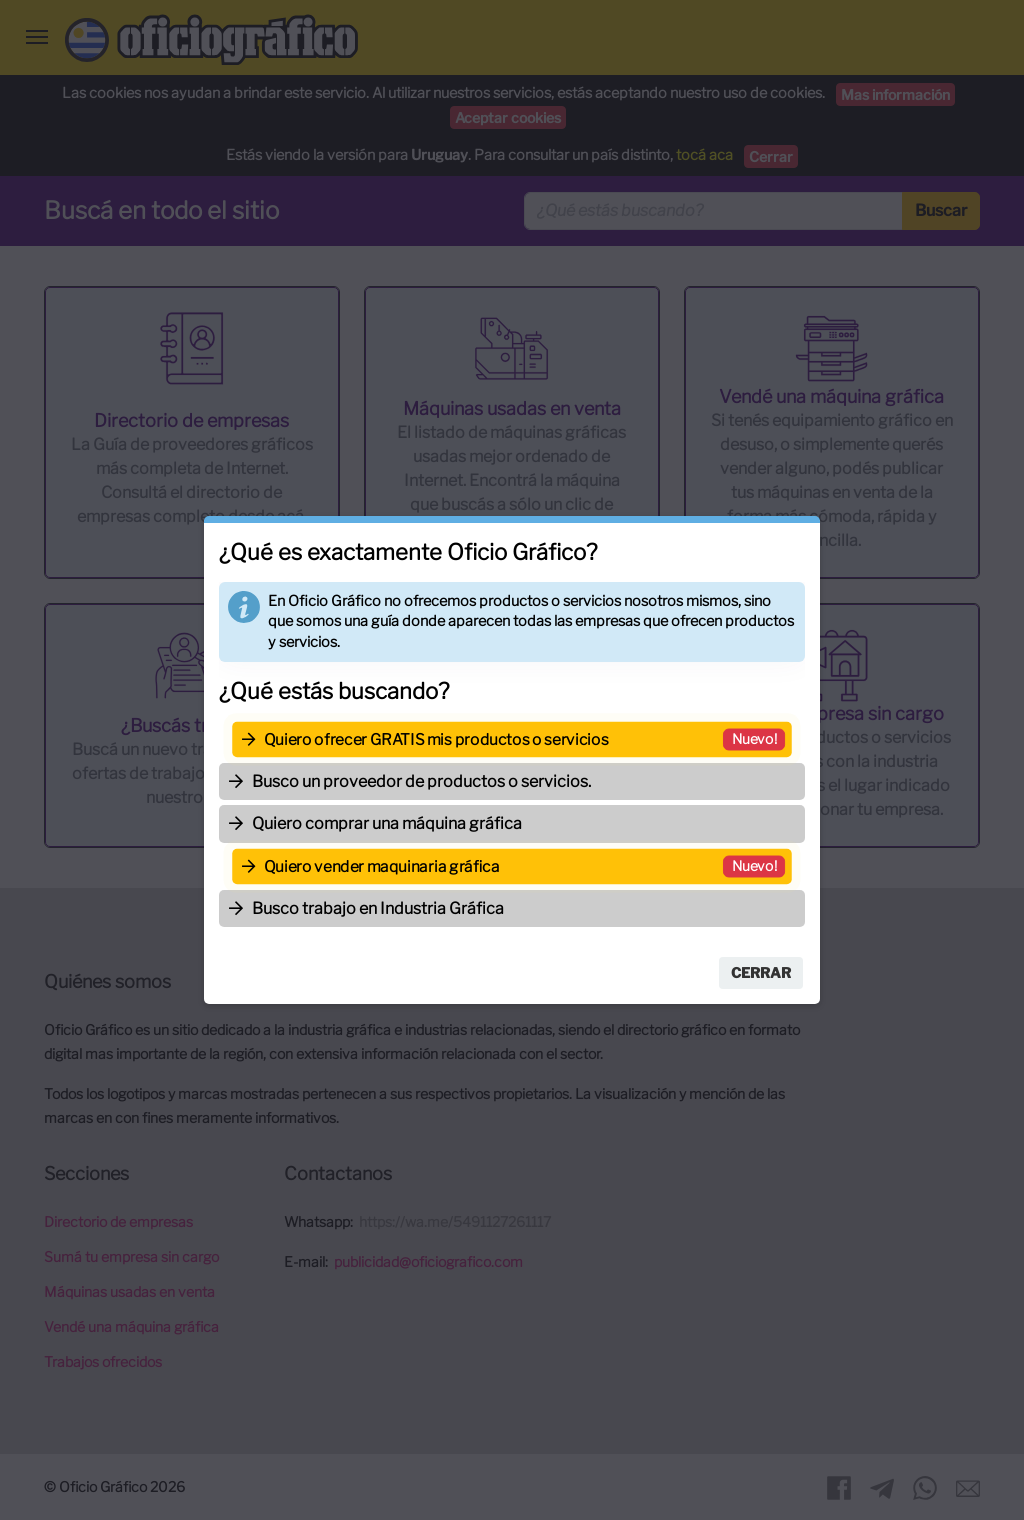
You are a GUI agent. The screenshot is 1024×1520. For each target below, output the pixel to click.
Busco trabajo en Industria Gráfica (378, 908)
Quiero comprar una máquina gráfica (387, 823)
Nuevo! (755, 738)
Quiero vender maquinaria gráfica (381, 866)
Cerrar (761, 972)
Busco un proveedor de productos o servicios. (421, 781)
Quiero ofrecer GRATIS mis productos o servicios (436, 739)
